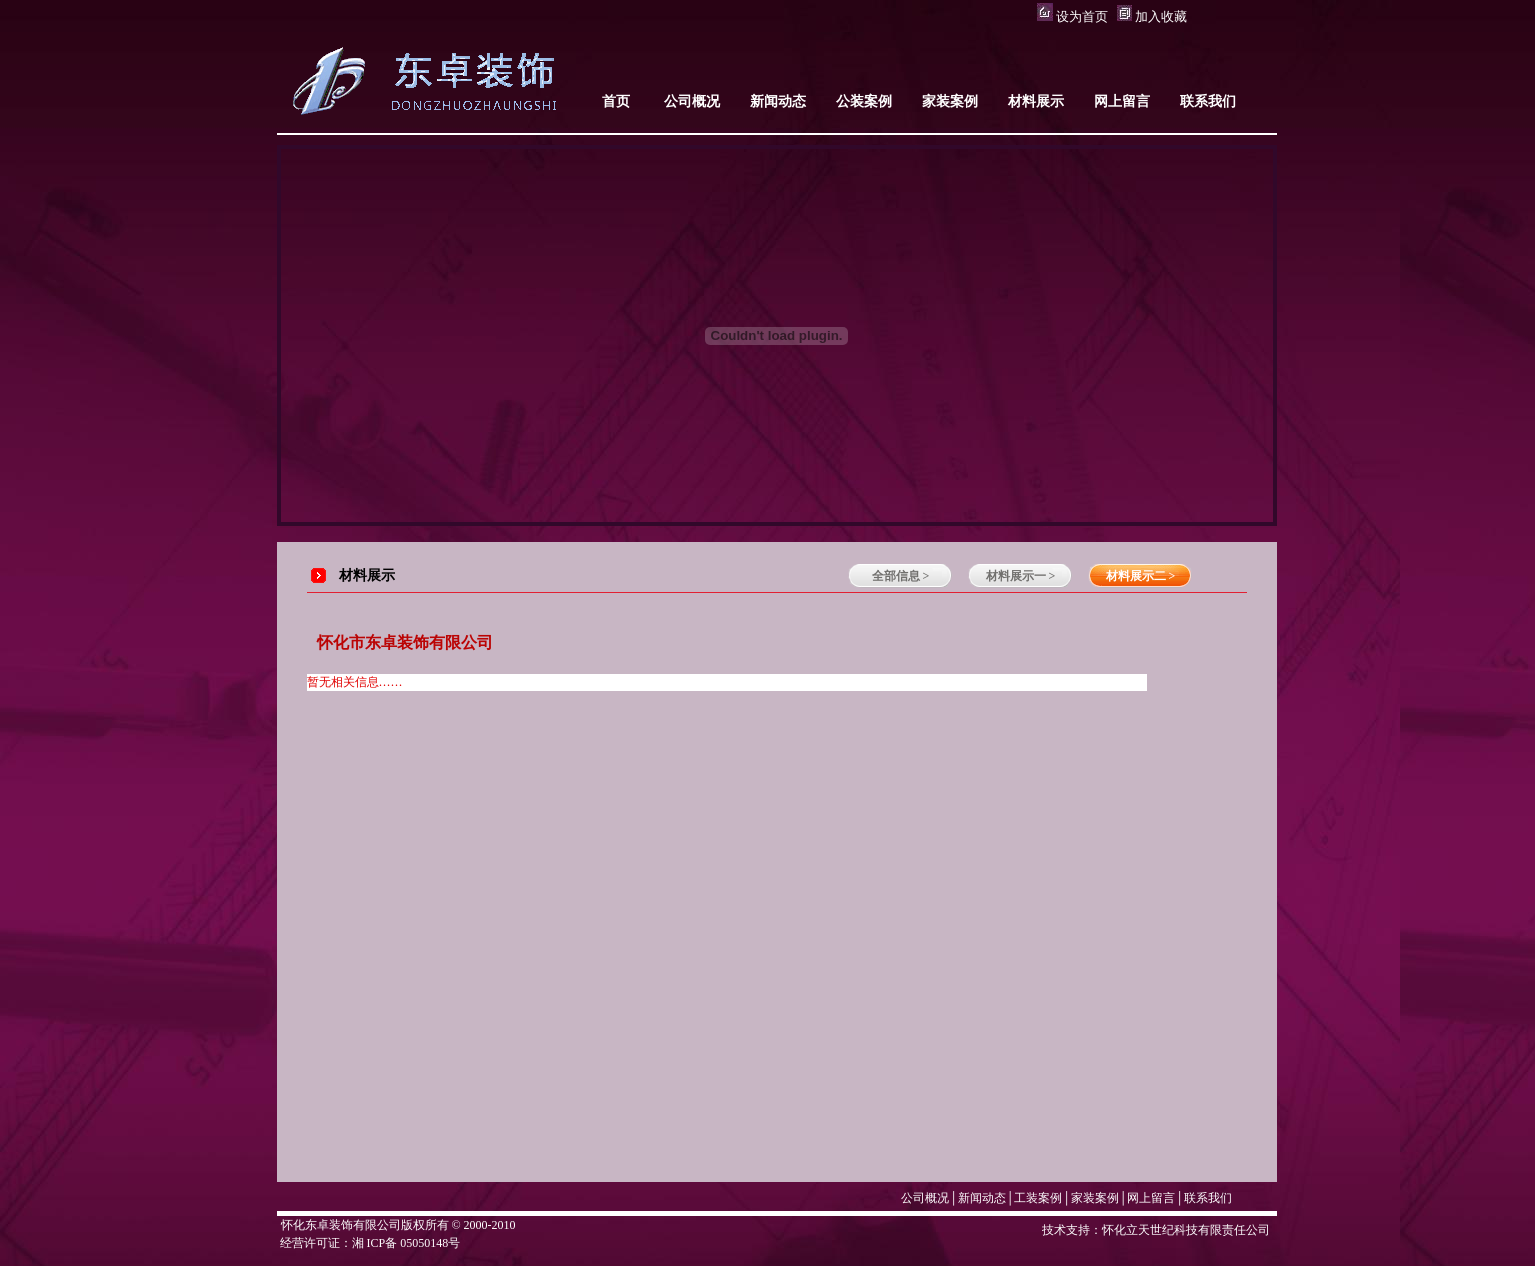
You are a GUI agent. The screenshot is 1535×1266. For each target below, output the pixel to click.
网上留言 (1151, 1198)
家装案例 (1095, 1198)
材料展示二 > (1141, 576)
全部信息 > (901, 576)
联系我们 (1208, 1198)
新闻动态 (982, 1198)
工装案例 (1038, 1198)
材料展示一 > (1021, 576)
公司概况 (925, 1198)
